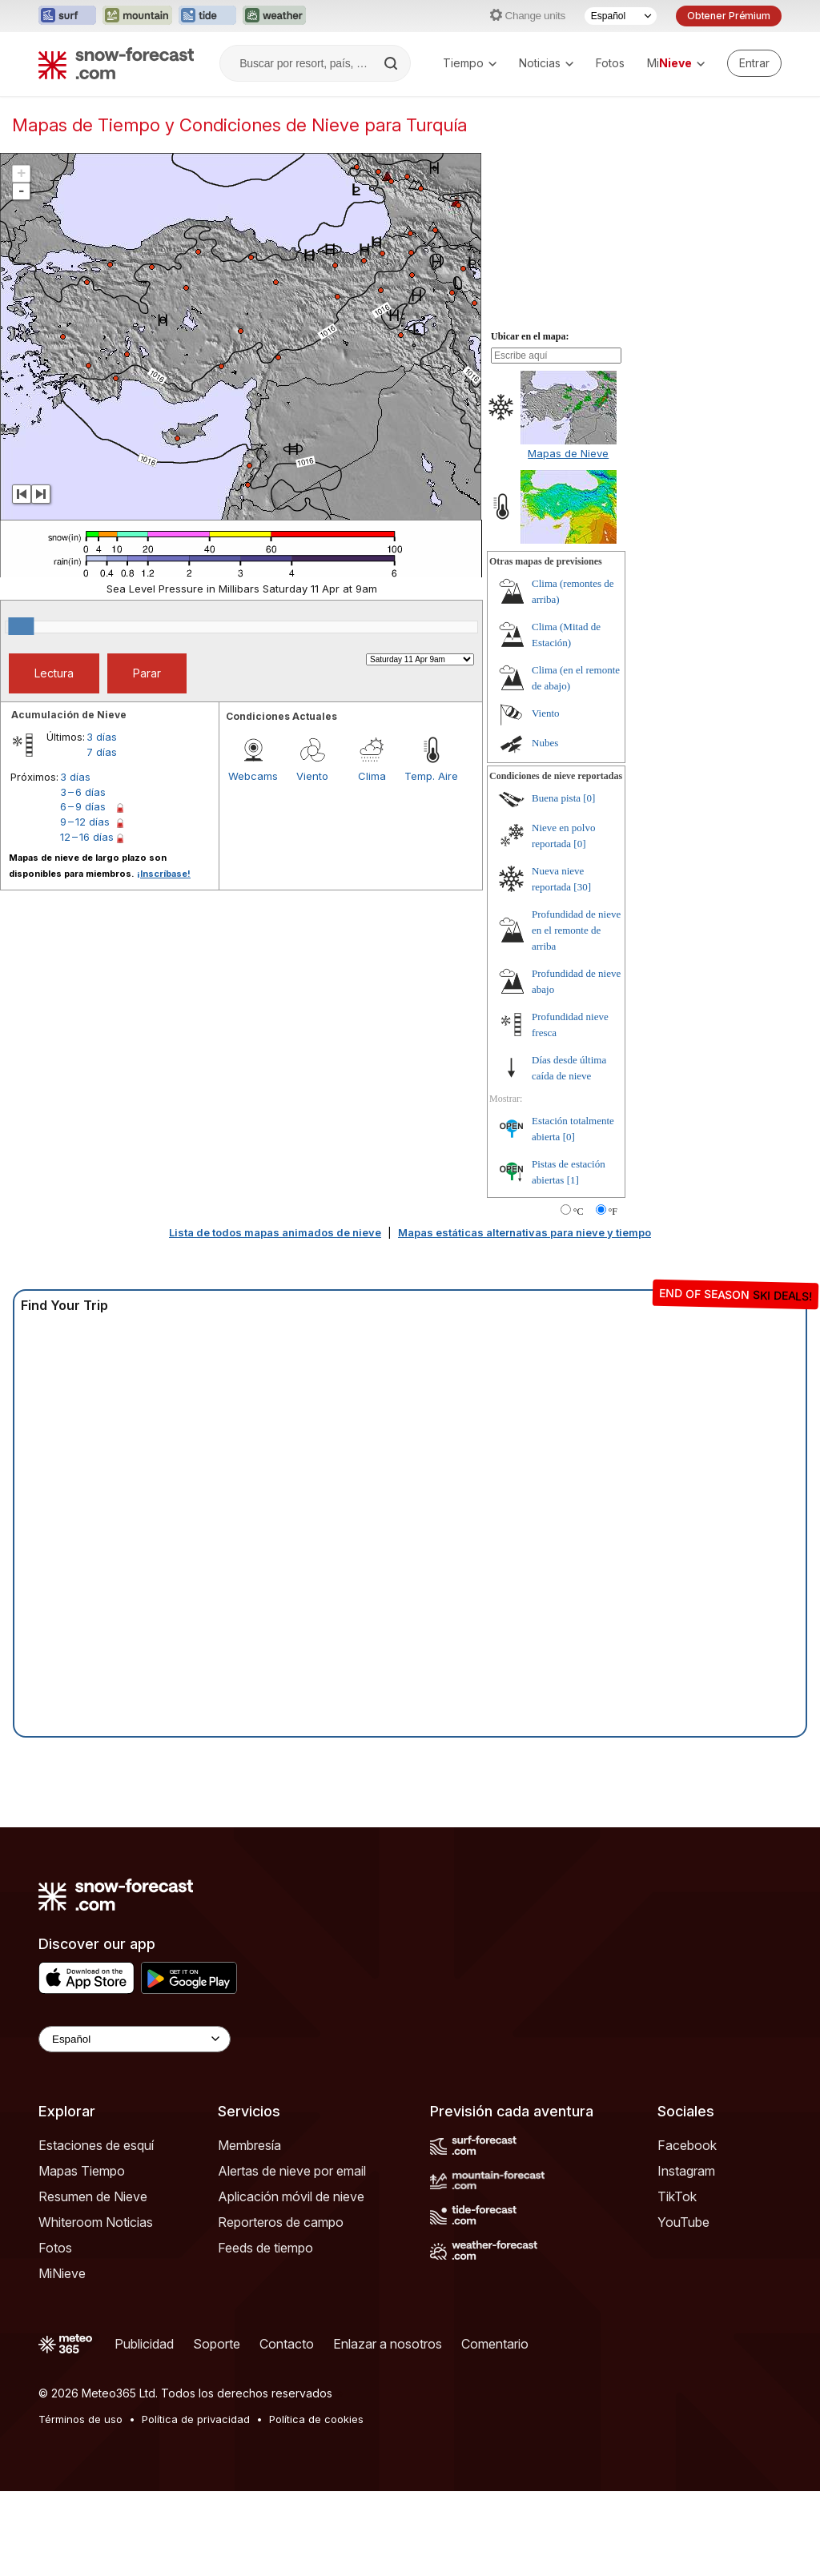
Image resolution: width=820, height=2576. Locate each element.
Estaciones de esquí (96, 2145)
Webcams (253, 776)
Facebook (687, 2145)
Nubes (545, 743)
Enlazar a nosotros (387, 2344)
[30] (582, 887)
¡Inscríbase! (164, 873)
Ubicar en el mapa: (530, 336)
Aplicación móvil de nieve (291, 2196)
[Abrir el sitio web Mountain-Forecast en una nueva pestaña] (137, 16)
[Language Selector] (134, 2039)
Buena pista (556, 798)
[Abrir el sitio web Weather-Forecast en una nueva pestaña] (274, 16)
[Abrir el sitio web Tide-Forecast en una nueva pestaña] (207, 16)
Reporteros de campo (281, 2222)
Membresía (249, 2145)
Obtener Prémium (728, 16)
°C (578, 1211)
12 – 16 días (87, 836)
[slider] (21, 626)
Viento (312, 776)
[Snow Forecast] (116, 63)
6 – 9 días (83, 806)
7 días (101, 751)
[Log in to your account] (754, 63)
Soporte (216, 2344)
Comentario (495, 2344)
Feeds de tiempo (265, 2248)
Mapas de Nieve (568, 453)
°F (613, 1211)
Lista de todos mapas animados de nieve (275, 1232)
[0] (589, 798)
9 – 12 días (85, 821)
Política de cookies (316, 2419)
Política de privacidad (196, 2419)
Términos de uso (80, 2419)
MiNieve (62, 2273)
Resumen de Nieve (92, 2196)
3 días (101, 736)
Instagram (686, 2171)
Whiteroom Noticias (95, 2222)
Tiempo (469, 63)
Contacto (286, 2344)
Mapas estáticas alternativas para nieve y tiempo (524, 1232)
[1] (573, 1180)
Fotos (610, 63)
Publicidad (144, 2344)
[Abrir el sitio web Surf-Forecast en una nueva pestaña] (67, 16)
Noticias (546, 63)
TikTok (677, 2196)
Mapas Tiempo (81, 2171)
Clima (372, 776)
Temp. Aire (431, 776)
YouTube (683, 2222)
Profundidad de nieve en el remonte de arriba (576, 930)
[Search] (392, 63)
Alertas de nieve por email (292, 2171)
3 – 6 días (83, 792)
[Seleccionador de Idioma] (621, 16)
